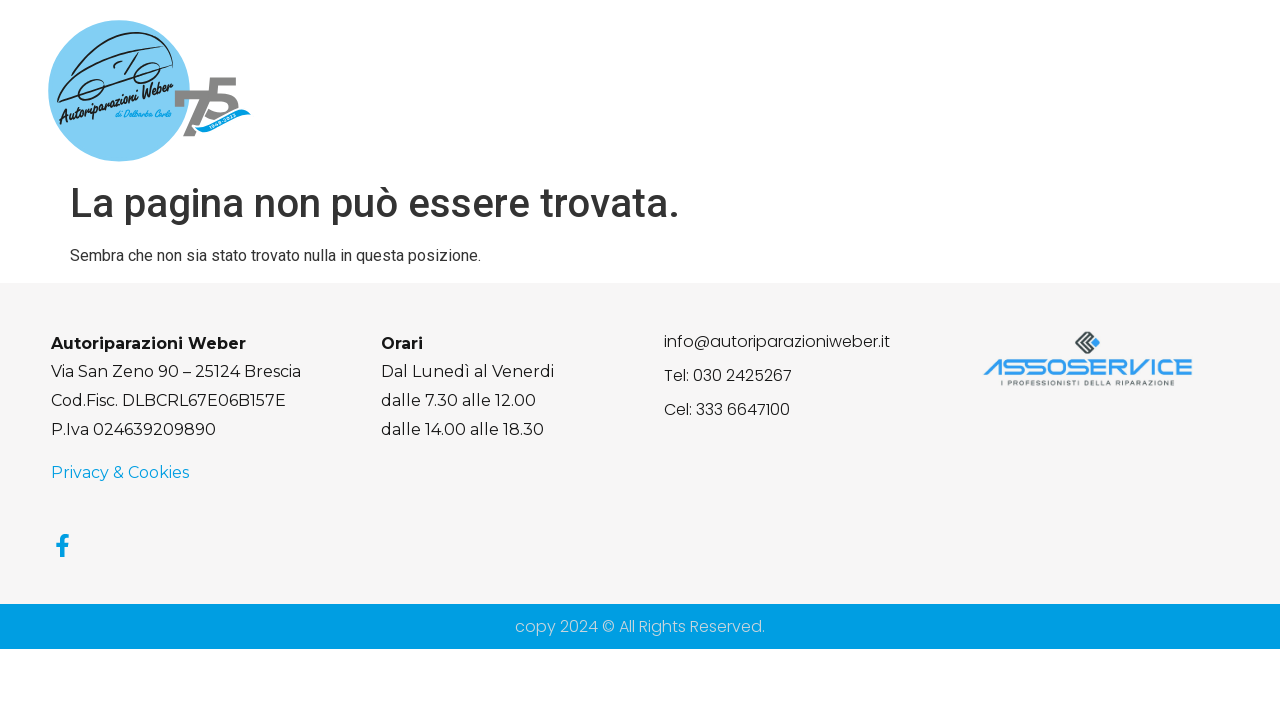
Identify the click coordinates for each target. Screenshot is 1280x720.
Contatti (1181, 91)
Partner (1083, 91)
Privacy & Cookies (120, 472)
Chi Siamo (608, 91)
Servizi (709, 91)
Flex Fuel (805, 91)
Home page (488, 91)
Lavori (901, 91)
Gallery (989, 91)
